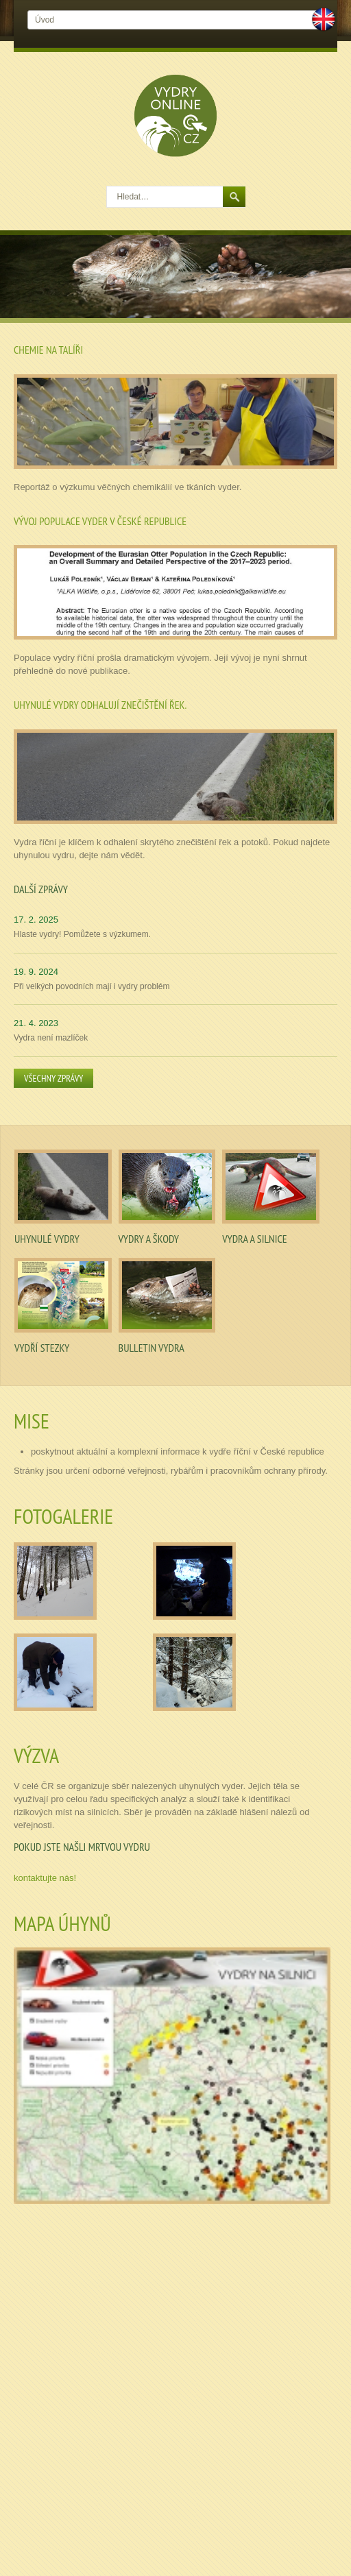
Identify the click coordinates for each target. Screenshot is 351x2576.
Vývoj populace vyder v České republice (100, 521)
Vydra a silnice (254, 1239)
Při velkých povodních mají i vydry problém (91, 986)
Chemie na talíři (48, 349)
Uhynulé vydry (47, 1239)
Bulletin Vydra (151, 1347)
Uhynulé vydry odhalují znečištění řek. (100, 705)
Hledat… (107, 186)
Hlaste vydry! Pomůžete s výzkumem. (82, 934)
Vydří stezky (41, 1347)
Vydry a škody (149, 1239)
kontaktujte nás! (45, 1878)
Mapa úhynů (62, 1923)
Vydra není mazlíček (51, 1038)
